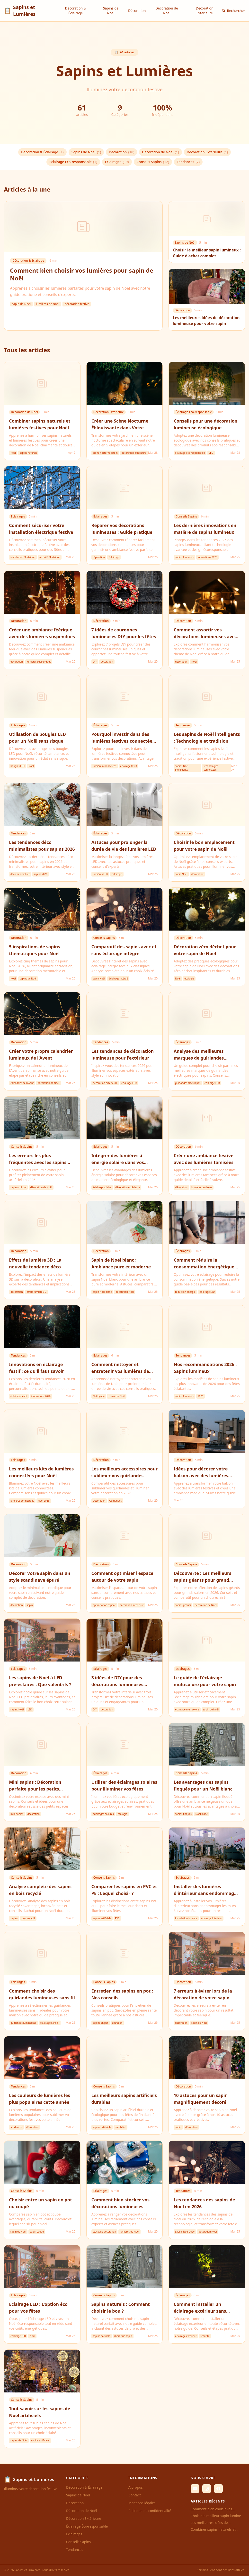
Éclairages (117, 161)
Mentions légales (142, 2503)
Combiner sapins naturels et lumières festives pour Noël (213, 2529)
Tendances (188, 161)
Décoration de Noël (166, 10)
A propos (135, 2487)
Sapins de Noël (110, 10)
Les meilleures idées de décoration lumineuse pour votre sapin (217, 2522)
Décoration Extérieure (204, 10)
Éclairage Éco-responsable (73, 161)
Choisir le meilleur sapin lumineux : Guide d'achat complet (218, 2515)
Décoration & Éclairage (75, 10)
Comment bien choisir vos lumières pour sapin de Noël (213, 2509)
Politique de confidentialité (149, 2510)
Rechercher (233, 10)
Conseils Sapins (153, 161)
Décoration (137, 10)
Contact (134, 2495)
